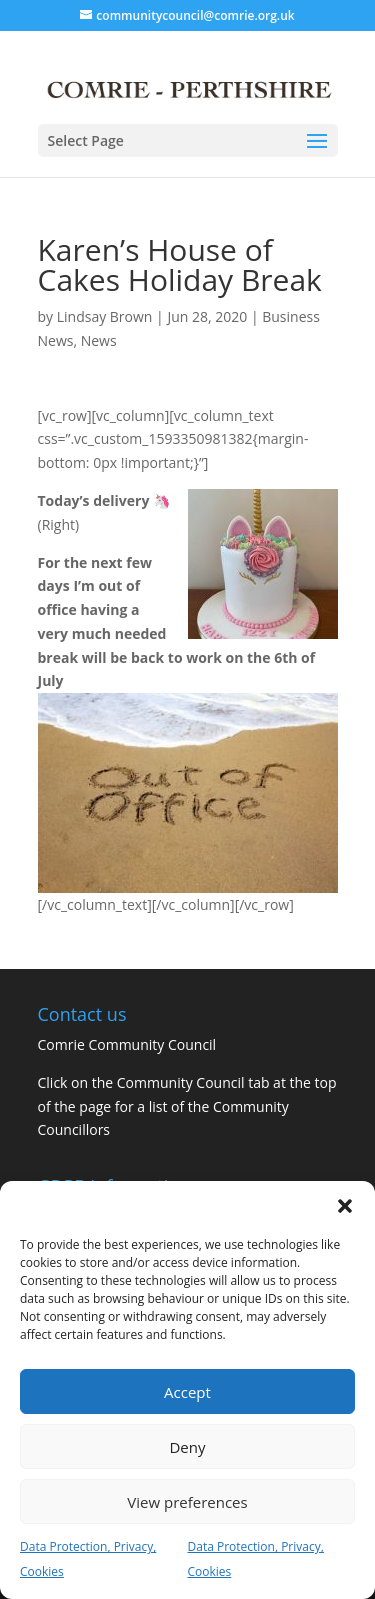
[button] (345, 1206)
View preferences (187, 1502)
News (99, 340)
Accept (187, 1392)
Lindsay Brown (105, 316)
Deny (187, 1447)
